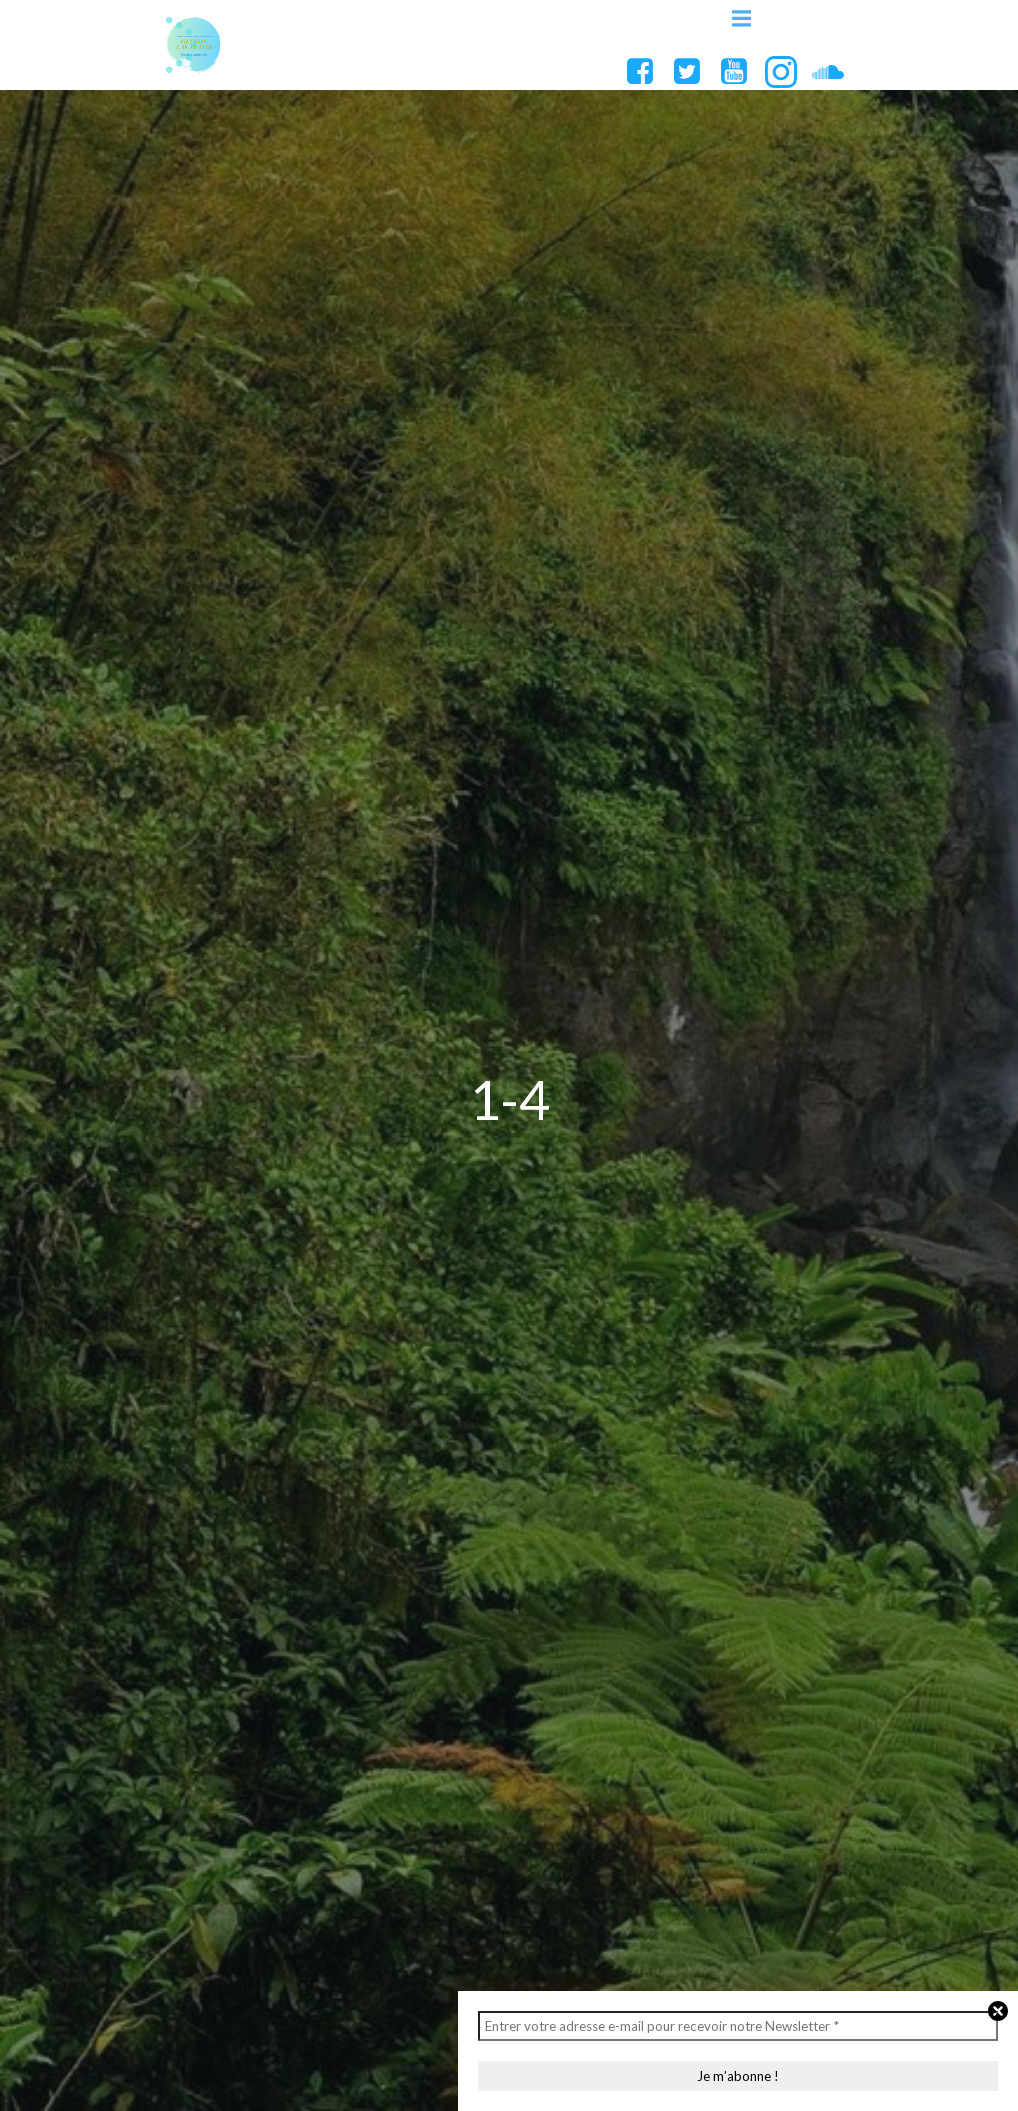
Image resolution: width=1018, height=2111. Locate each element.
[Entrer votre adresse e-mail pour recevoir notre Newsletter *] (738, 2026)
